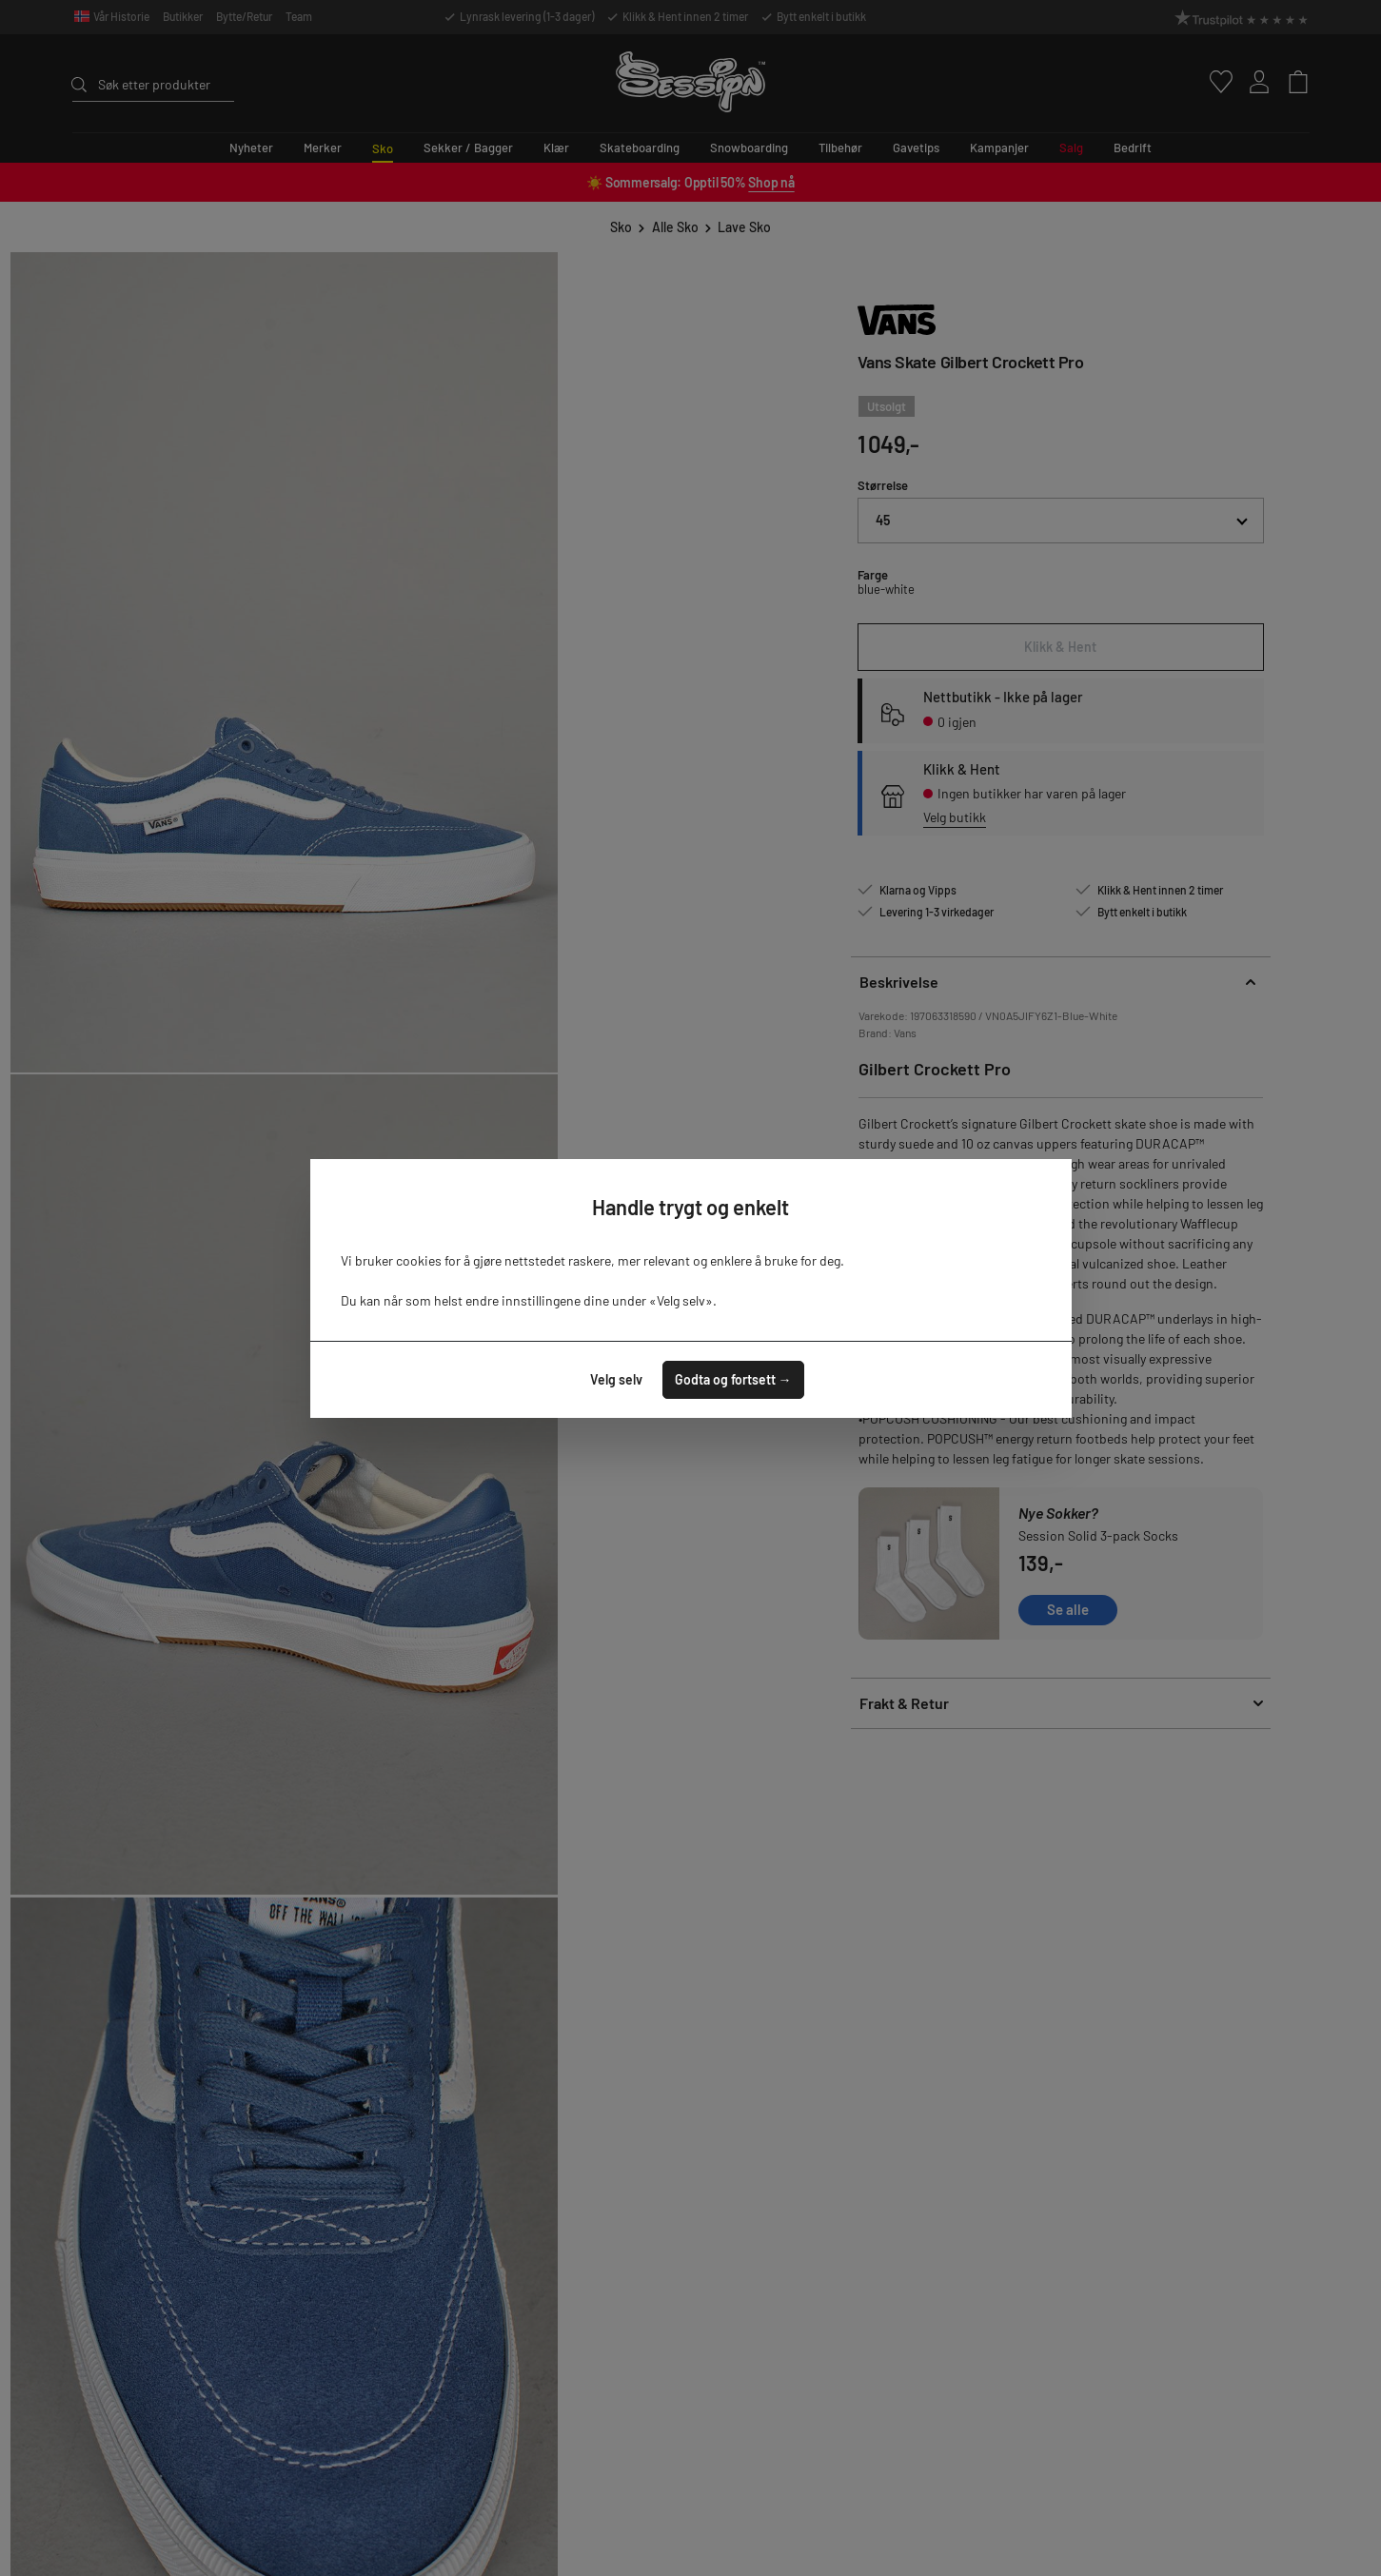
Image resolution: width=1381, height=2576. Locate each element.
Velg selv (616, 1379)
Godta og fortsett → (733, 1379)
